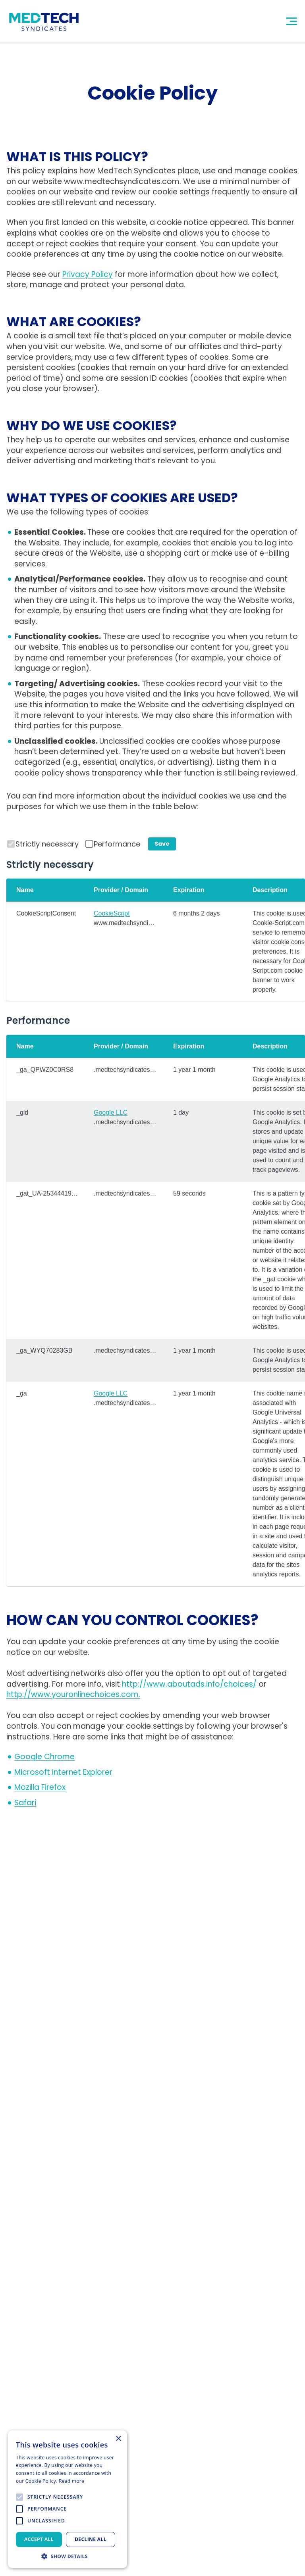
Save (162, 844)
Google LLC (110, 1112)
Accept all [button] (39, 2539)
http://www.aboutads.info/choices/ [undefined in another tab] (189, 1684)
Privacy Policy (87, 274)
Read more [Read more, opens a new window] (71, 2481)
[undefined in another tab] (44, 1756)
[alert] (67, 2499)
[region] (155, 940)
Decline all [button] (90, 2539)
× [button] (118, 2439)
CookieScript (112, 913)
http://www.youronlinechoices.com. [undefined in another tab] (73, 1694)
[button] (67, 2556)
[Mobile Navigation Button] (291, 21)
